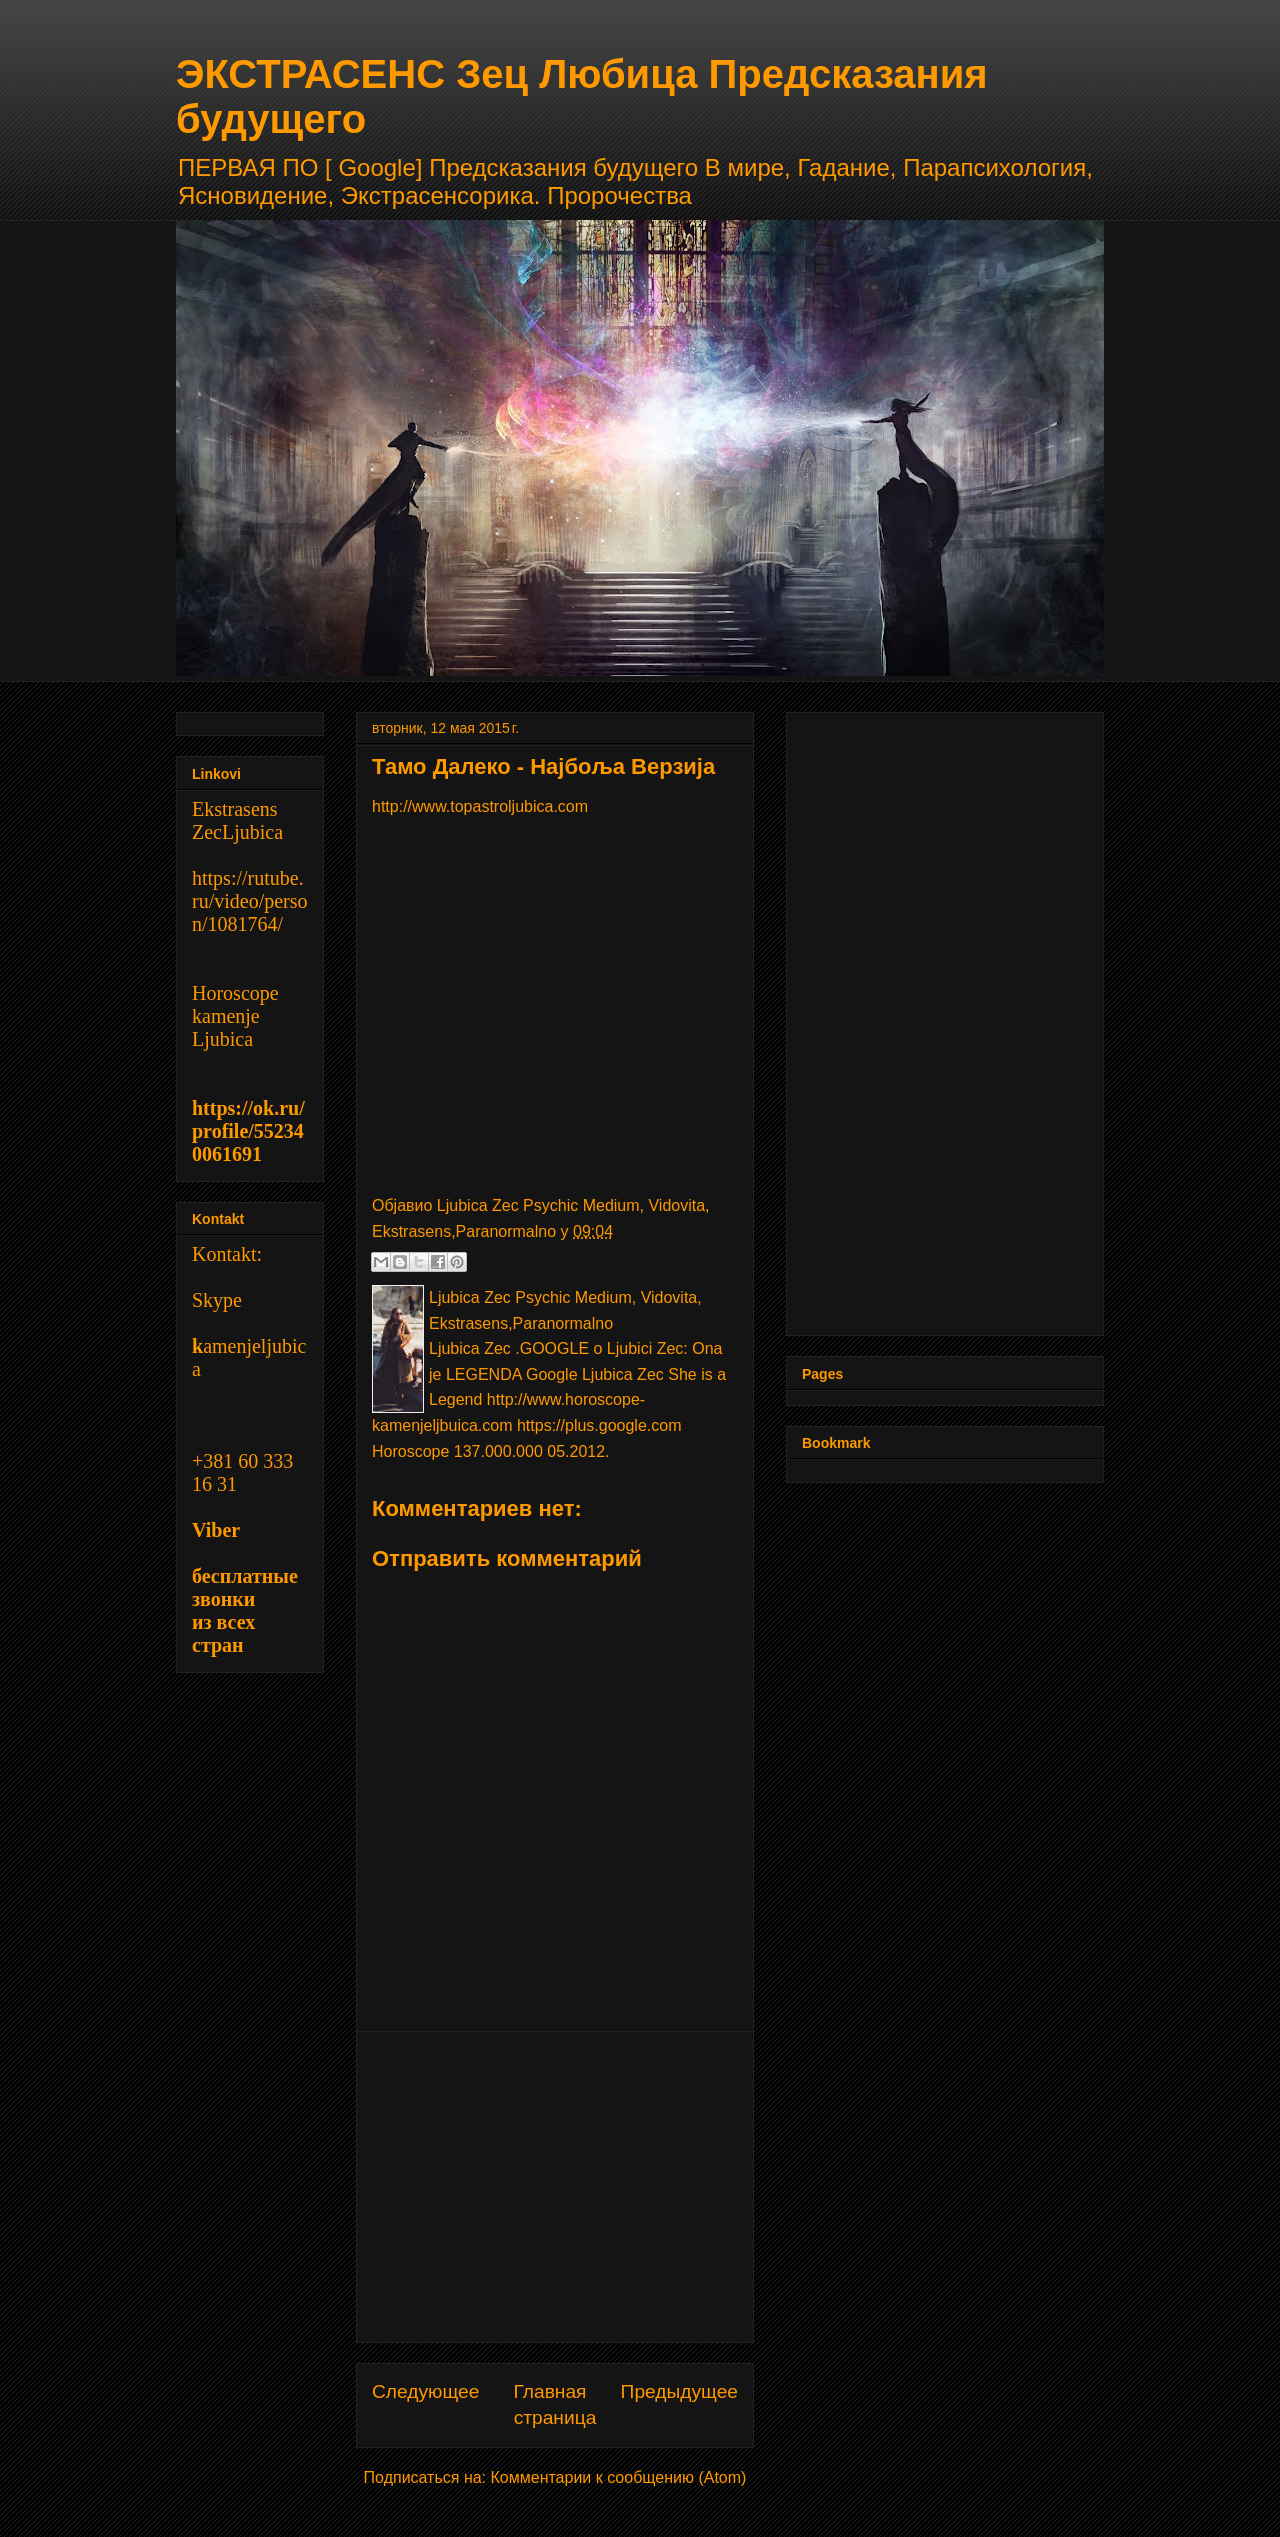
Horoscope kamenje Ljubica (235, 1016)
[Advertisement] (555, 2187)
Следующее (425, 2391)
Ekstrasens (235, 809)
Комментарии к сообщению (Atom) (619, 2477)
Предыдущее (679, 2391)
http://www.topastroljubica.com (480, 806)
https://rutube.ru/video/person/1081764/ (250, 901)
